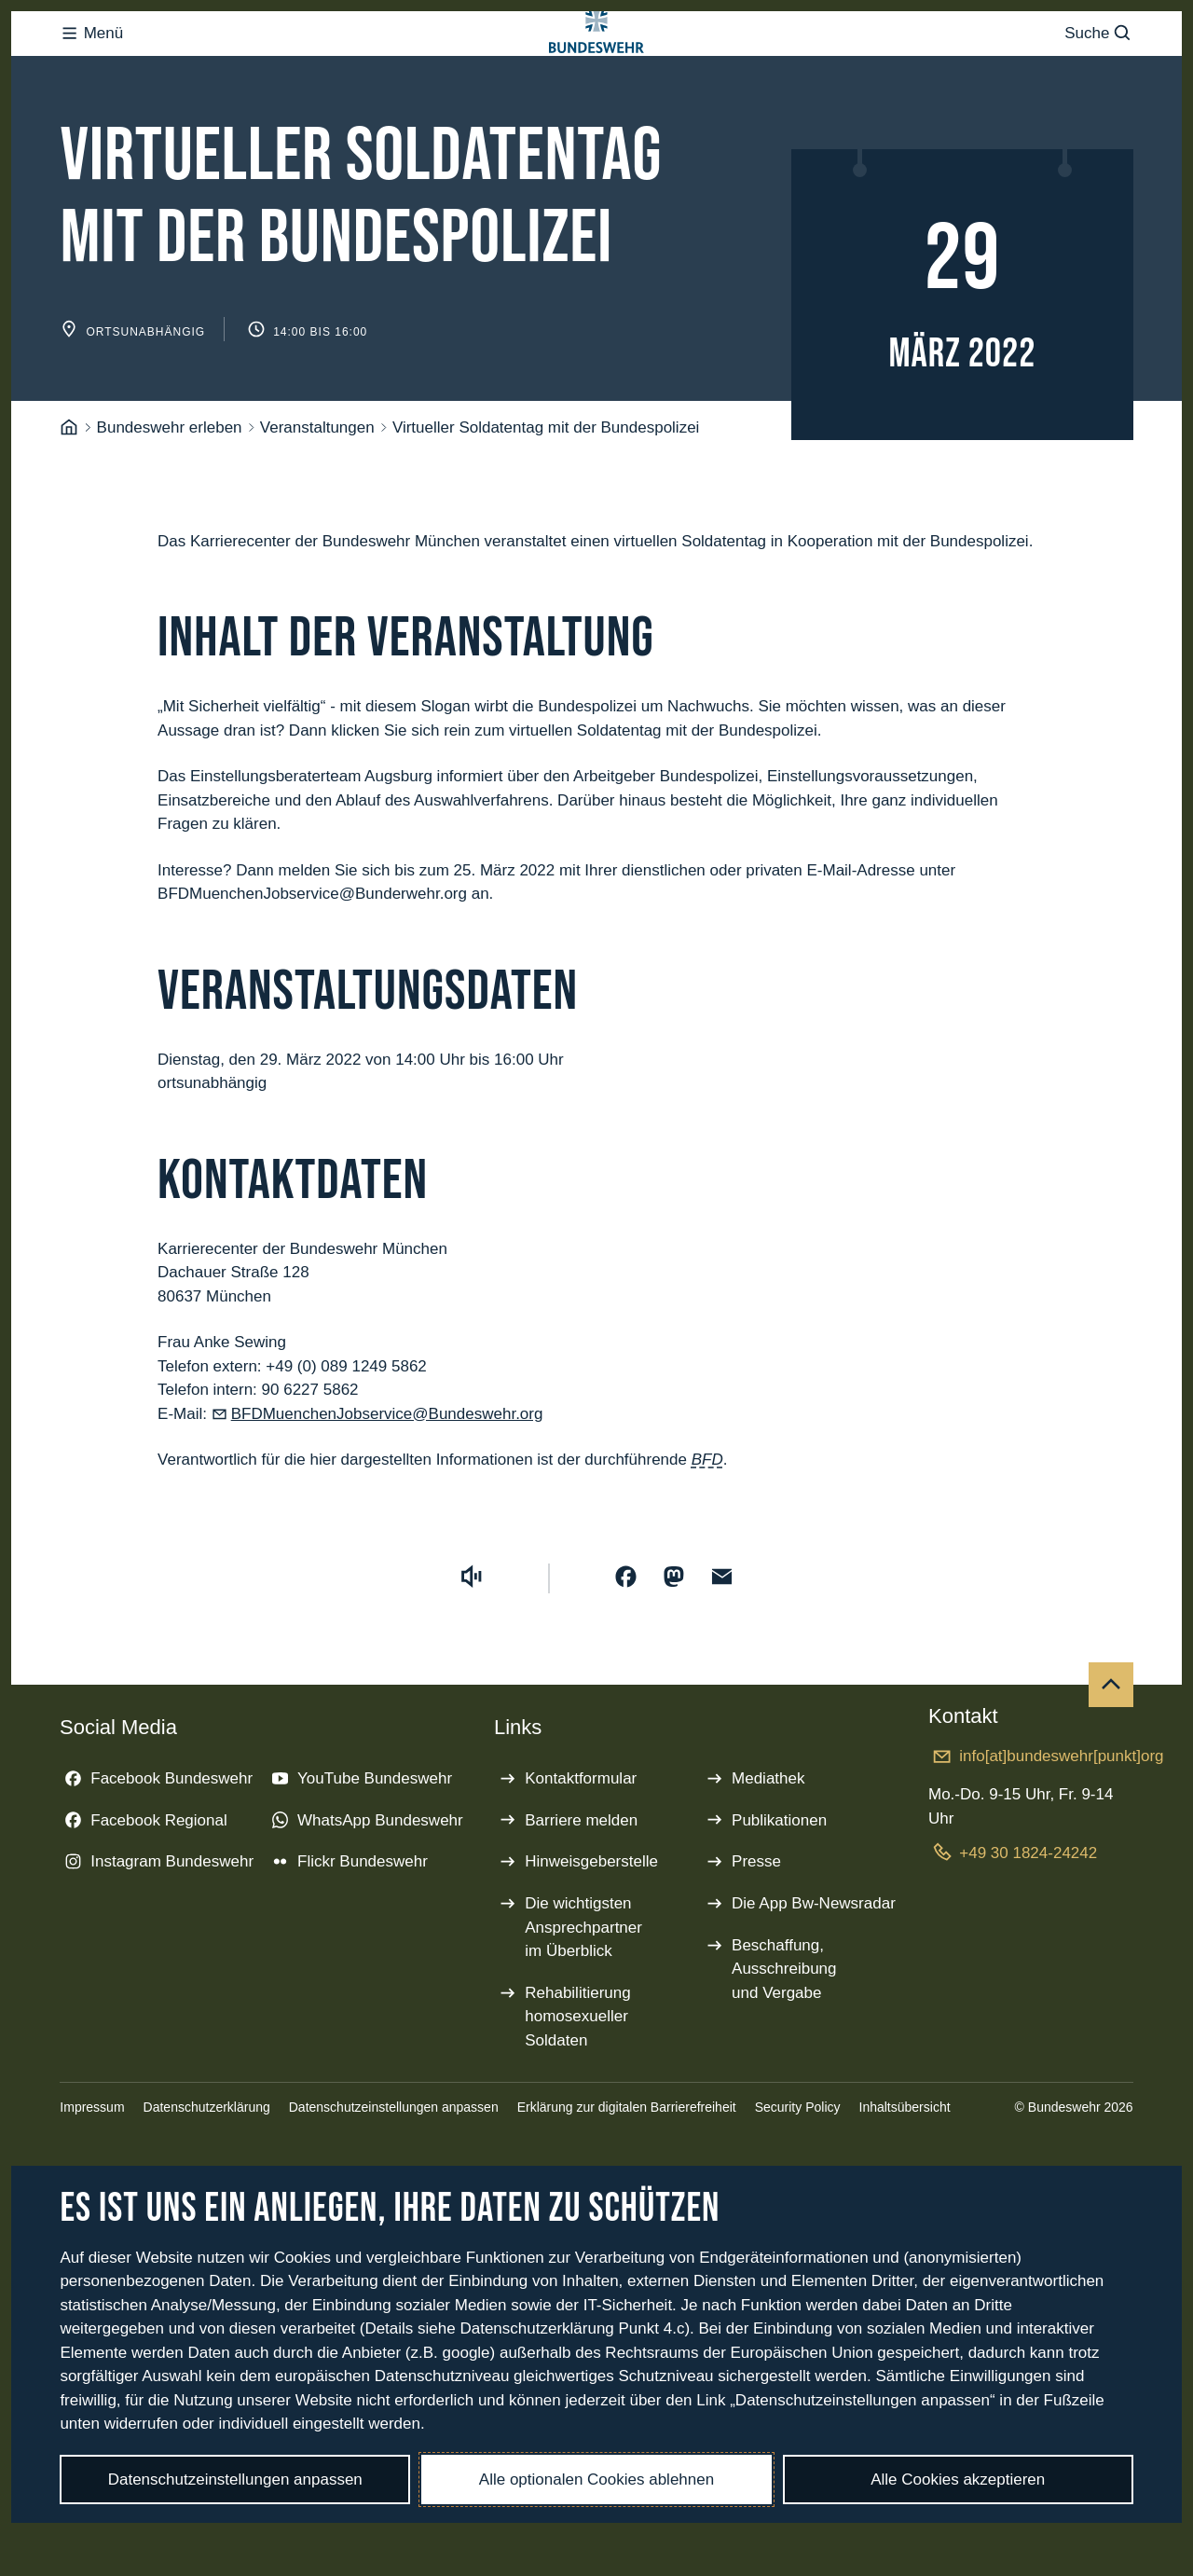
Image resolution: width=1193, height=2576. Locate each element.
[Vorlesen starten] (471, 1651)
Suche (1098, 70)
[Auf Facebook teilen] (626, 1651)
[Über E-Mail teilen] (722, 1651)
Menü (91, 70)
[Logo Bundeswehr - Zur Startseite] (596, 71)
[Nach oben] (1111, 1759)
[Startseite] (69, 502)
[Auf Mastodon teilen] (674, 1651)
